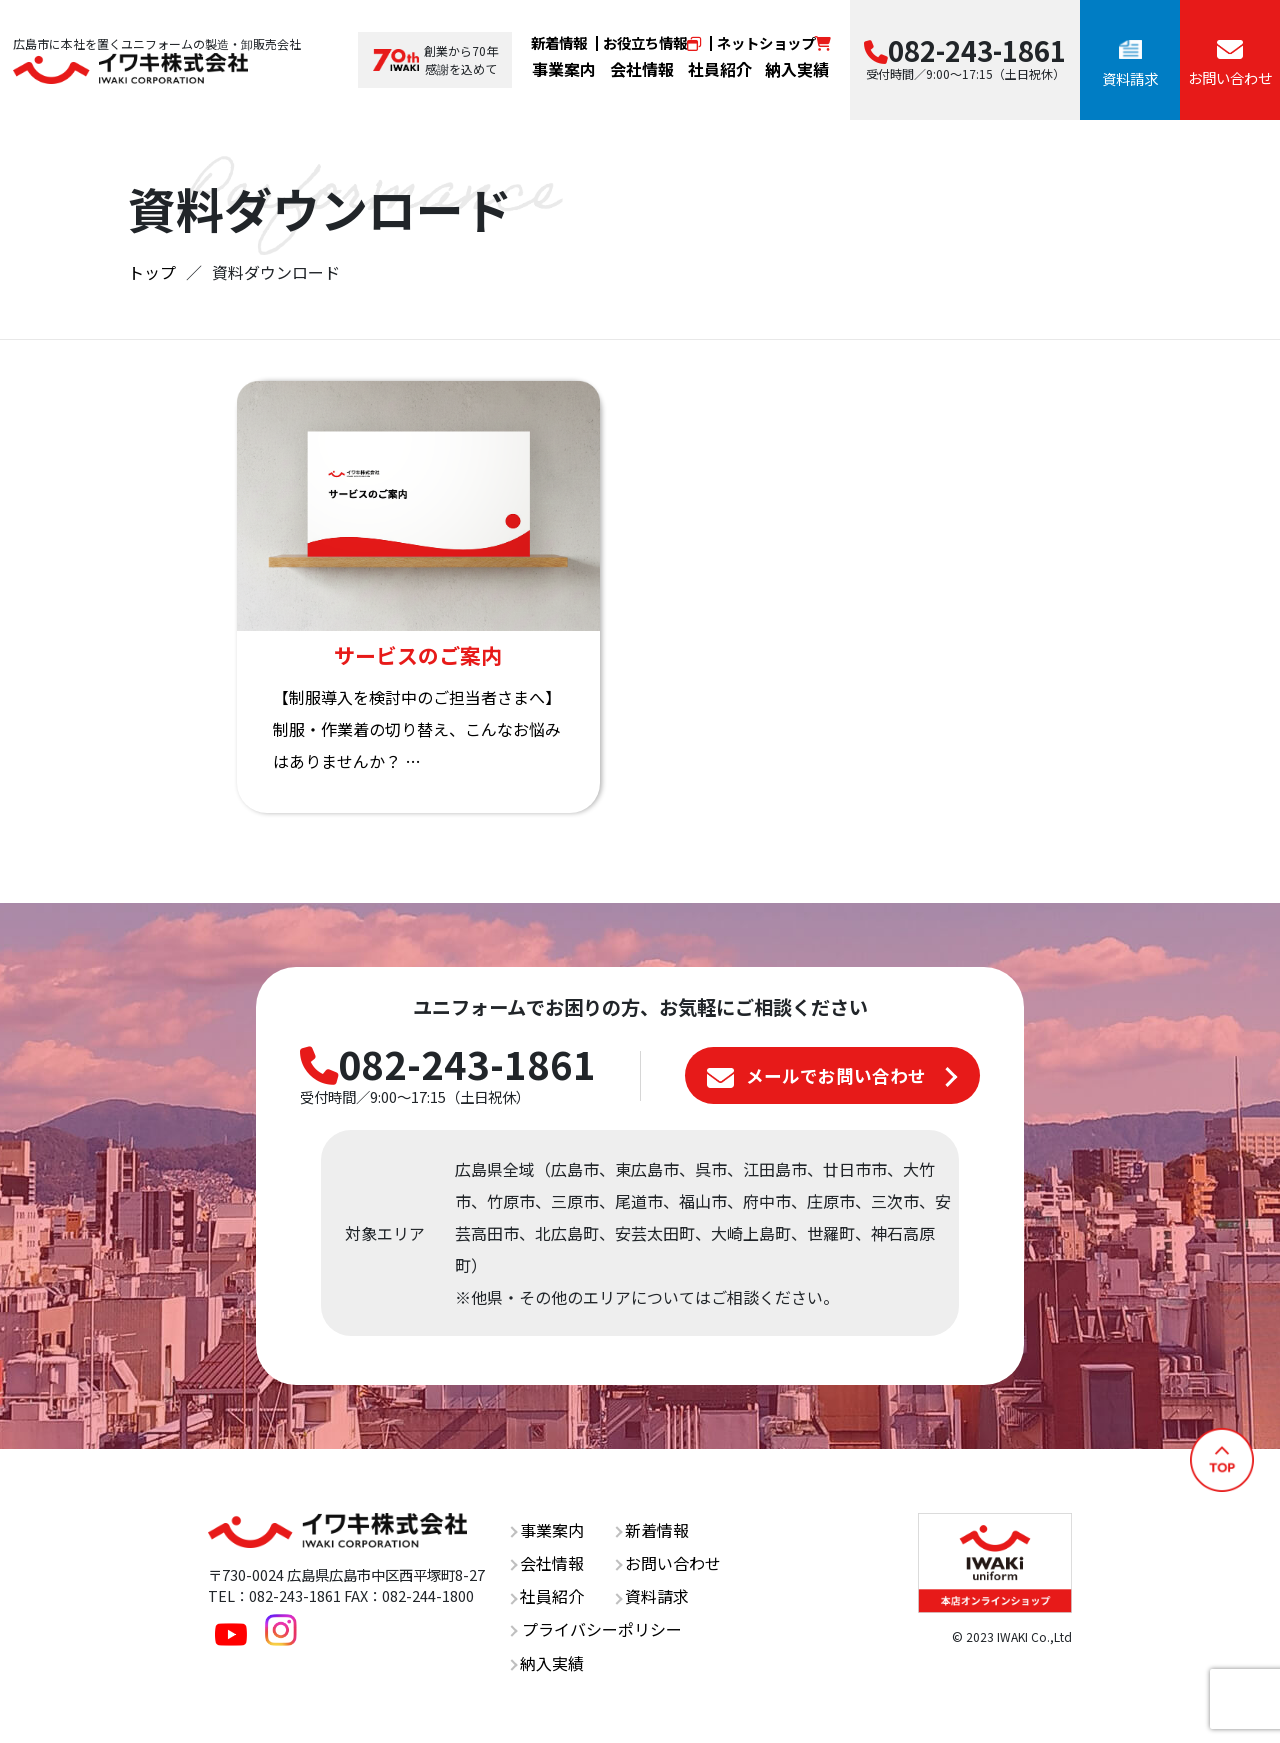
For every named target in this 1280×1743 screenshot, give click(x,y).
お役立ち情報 (652, 42)
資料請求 (651, 1596)
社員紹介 (720, 69)
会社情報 (642, 69)
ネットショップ (774, 42)
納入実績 (797, 69)
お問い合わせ (668, 1563)
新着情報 (559, 42)
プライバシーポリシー (595, 1629)
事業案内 (564, 69)
